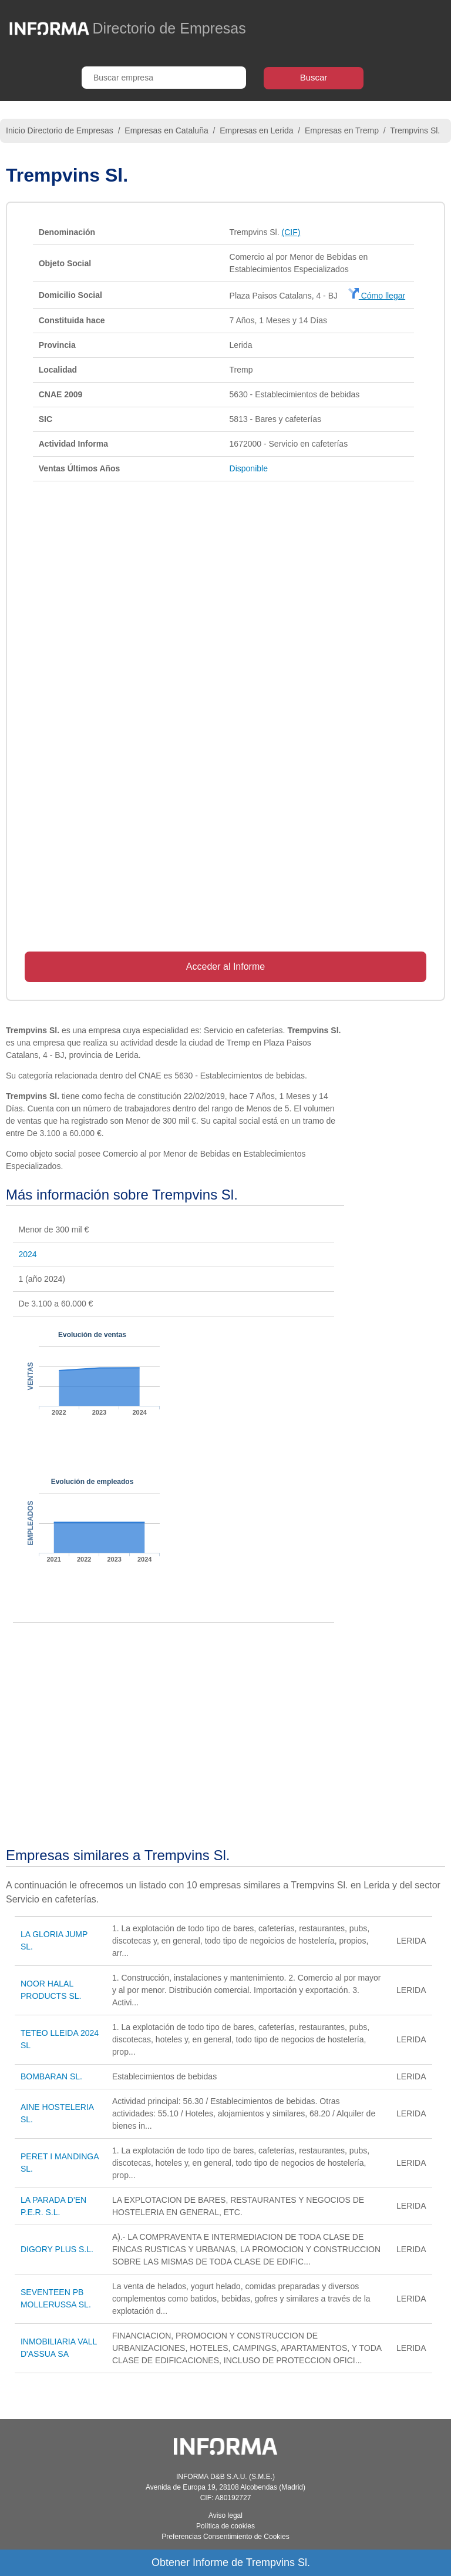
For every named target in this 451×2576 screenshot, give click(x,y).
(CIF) (291, 232)
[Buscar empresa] (164, 77)
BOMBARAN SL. (51, 2076)
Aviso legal (225, 2515)
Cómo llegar (376, 295)
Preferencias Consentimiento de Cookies (225, 2537)
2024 (28, 1254)
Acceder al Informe (225, 967)
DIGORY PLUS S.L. (57, 2249)
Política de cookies (225, 2526)
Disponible (249, 468)
